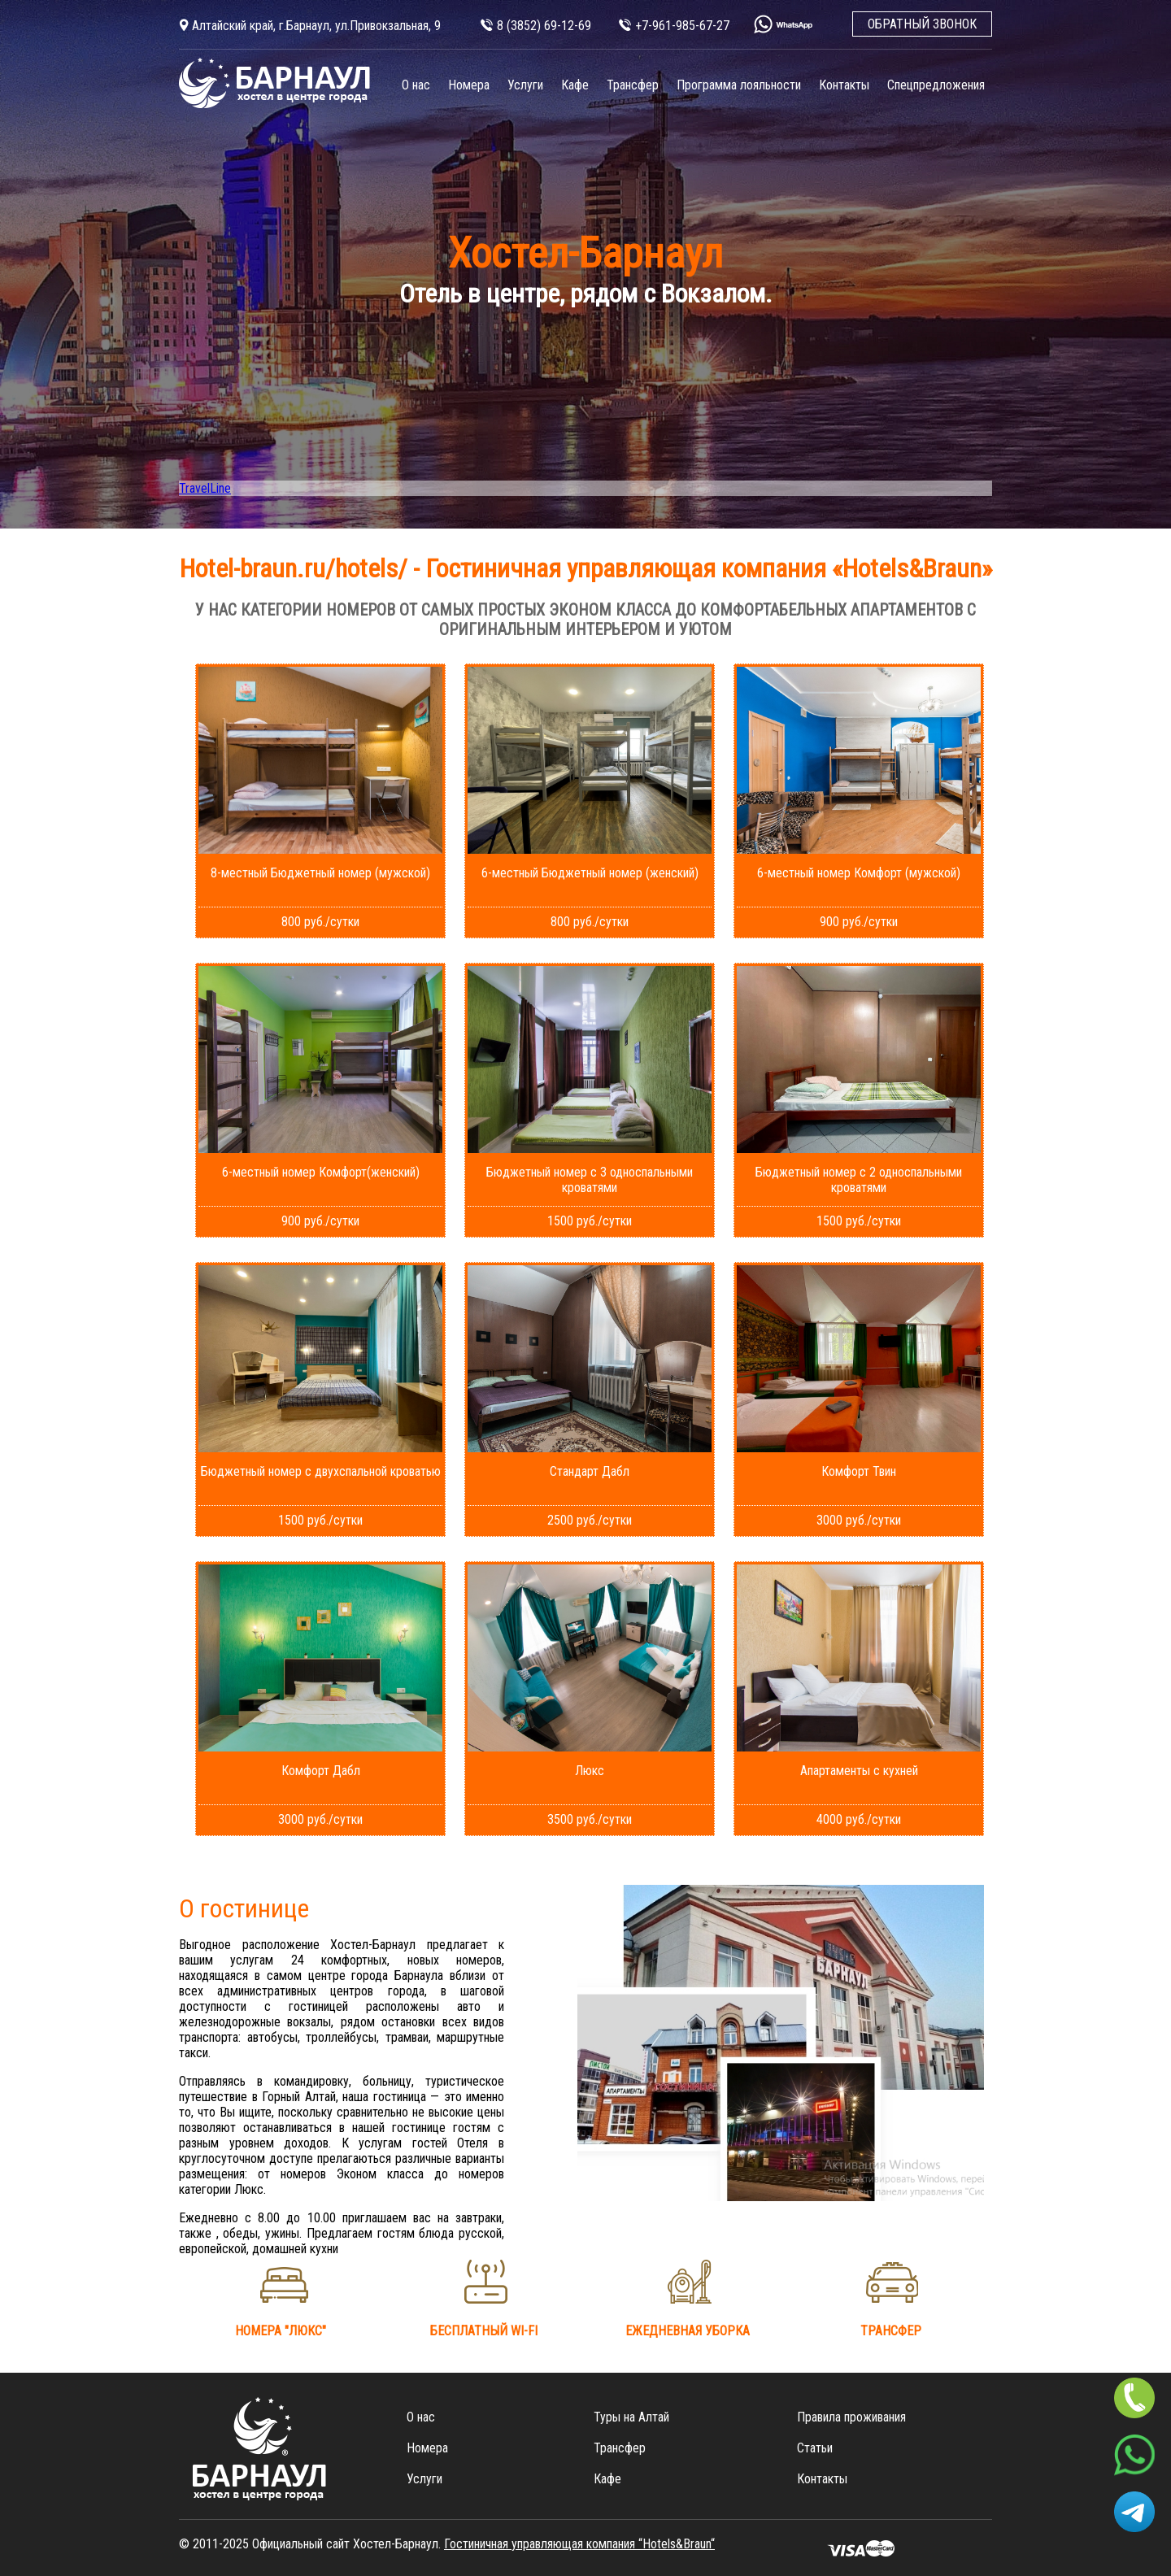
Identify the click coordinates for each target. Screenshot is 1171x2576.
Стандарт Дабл (589, 1471)
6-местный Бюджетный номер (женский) (590, 873)
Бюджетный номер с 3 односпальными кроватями (589, 1179)
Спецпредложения (936, 85)
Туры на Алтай (631, 2417)
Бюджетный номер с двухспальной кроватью (321, 1471)
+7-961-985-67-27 (682, 25)
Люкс (589, 1770)
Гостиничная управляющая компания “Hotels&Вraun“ (579, 2544)
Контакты (844, 85)
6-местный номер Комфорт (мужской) (858, 873)
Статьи (815, 2448)
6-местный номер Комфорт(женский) (321, 1172)
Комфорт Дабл (320, 1770)
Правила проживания (851, 2417)
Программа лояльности (739, 85)
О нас (416, 85)
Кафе (575, 85)
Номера (469, 85)
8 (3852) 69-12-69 (544, 25)
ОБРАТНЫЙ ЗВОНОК (922, 24)
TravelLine (205, 488)
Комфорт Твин (858, 1471)
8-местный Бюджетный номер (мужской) (320, 873)
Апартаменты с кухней (859, 1770)
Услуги (525, 85)
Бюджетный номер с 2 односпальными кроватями (858, 1179)
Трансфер (633, 85)
